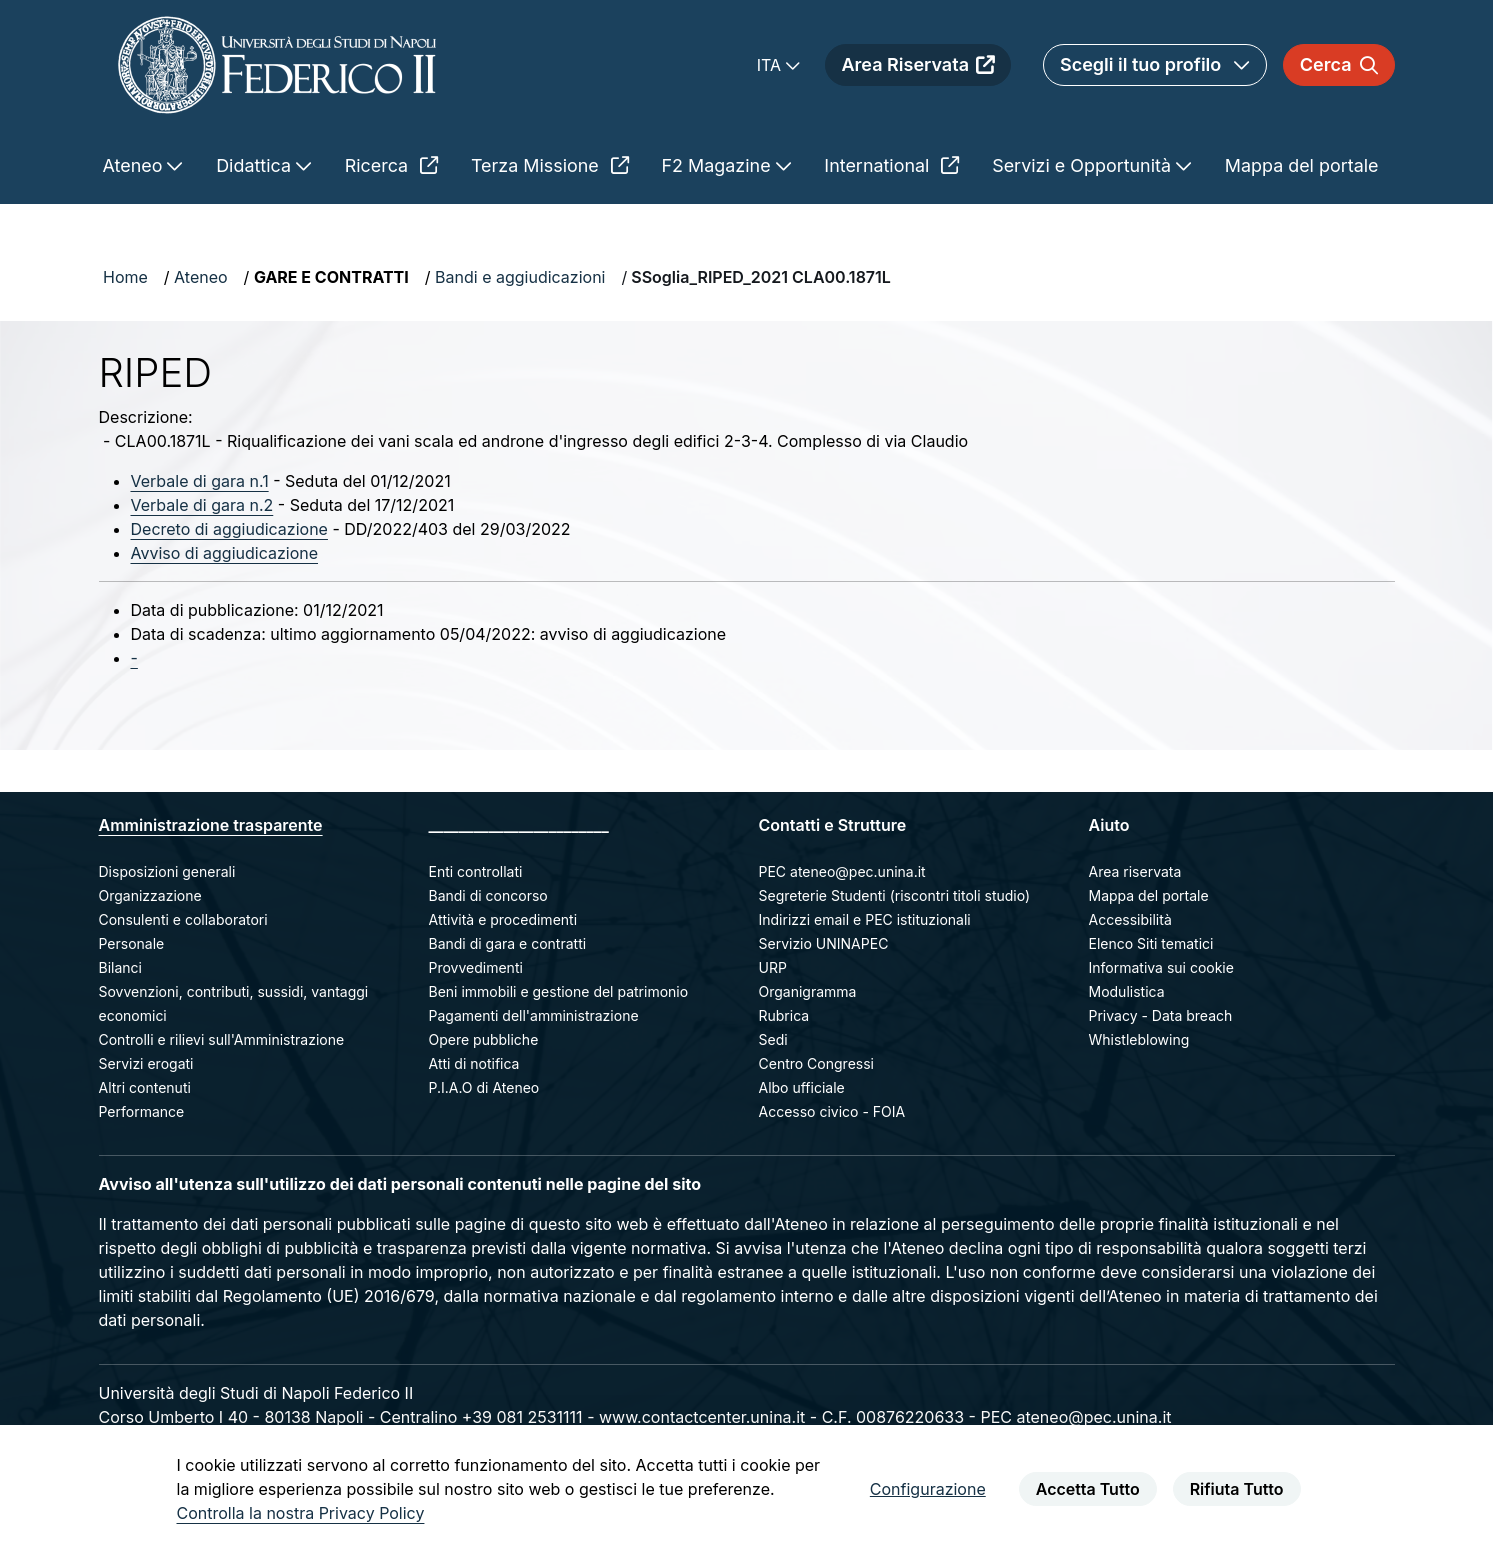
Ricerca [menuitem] (391, 165)
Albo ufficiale (802, 1087)
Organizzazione (150, 895)
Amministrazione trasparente (211, 825)
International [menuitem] (891, 165)
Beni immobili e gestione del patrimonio (559, 991)
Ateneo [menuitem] (135, 165)
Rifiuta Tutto (1237, 1489)
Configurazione (928, 1489)
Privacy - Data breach (1161, 1015)
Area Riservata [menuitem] (918, 64)
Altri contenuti (145, 1087)
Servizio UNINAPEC (824, 943)
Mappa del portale (1149, 895)
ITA (771, 65)
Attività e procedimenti (503, 919)
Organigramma (808, 991)
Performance (142, 1111)
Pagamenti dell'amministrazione (534, 1015)
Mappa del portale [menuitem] (1302, 165)
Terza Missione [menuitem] (550, 165)
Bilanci (120, 967)
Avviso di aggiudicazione (225, 553)
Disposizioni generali (167, 871)
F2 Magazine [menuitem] (719, 165)
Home (125, 277)
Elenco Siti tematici (1151, 943)
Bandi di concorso (488, 895)
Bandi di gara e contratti (508, 943)
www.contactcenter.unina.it (702, 1417)
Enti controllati (476, 871)
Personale (132, 943)
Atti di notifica (474, 1063)
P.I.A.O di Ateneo (484, 1087)
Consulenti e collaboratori (183, 919)
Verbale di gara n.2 (202, 505)
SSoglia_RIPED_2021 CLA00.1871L (761, 277)
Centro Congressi (816, 1063)
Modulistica (1127, 991)
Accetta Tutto (1088, 1489)
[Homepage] (277, 64)
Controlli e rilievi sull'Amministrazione (222, 1039)
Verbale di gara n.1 (200, 481)
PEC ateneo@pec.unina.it (842, 871)
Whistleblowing (1139, 1039)
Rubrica (784, 1015)
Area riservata (1135, 871)
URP (773, 967)
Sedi (773, 1039)
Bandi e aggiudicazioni (520, 277)
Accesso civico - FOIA (832, 1111)
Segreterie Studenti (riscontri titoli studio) (895, 895)
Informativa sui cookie (1161, 967)
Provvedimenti (476, 967)
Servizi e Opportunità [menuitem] (1084, 165)
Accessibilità (1130, 919)
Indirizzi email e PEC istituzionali (865, 919)
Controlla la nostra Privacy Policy (301, 1513)
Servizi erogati (146, 1063)
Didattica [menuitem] (256, 165)
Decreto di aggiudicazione (229, 529)
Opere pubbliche (484, 1039)
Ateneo (201, 277)
